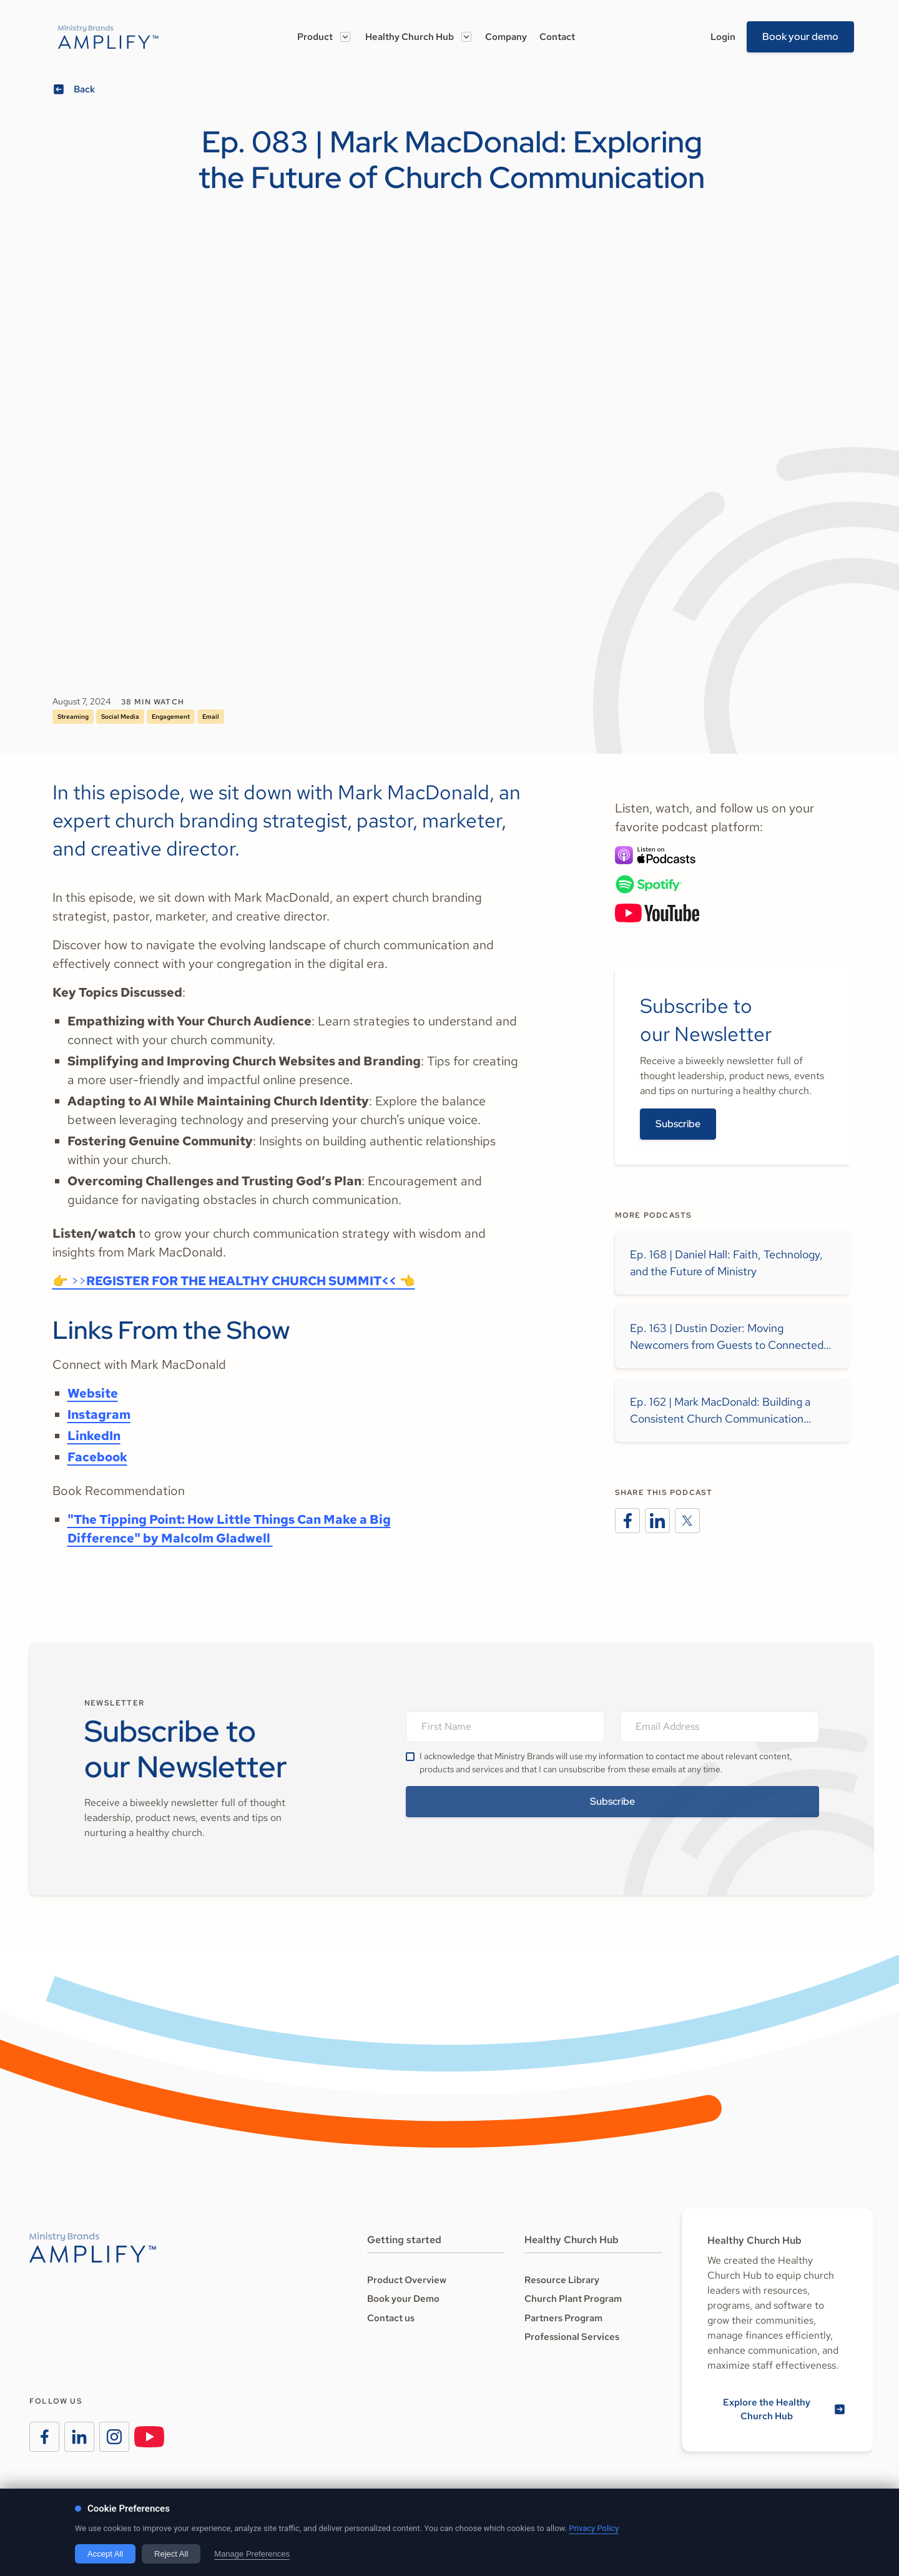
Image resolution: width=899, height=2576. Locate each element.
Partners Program (563, 2318)
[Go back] (75, 89)
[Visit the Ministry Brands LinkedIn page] (79, 2437)
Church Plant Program (573, 2298)
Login (722, 37)
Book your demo (800, 36)
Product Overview (406, 2280)
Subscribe (678, 1123)
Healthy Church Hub (409, 37)
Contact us (391, 2318)
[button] (324, 37)
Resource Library (561, 2280)
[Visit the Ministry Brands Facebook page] (44, 2437)
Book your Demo (403, 2298)
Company (506, 37)
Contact (557, 37)
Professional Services (571, 2337)
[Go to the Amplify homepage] (92, 2248)
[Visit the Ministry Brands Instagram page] (114, 2437)
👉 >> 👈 (233, 1281)
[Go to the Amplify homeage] (108, 37)
